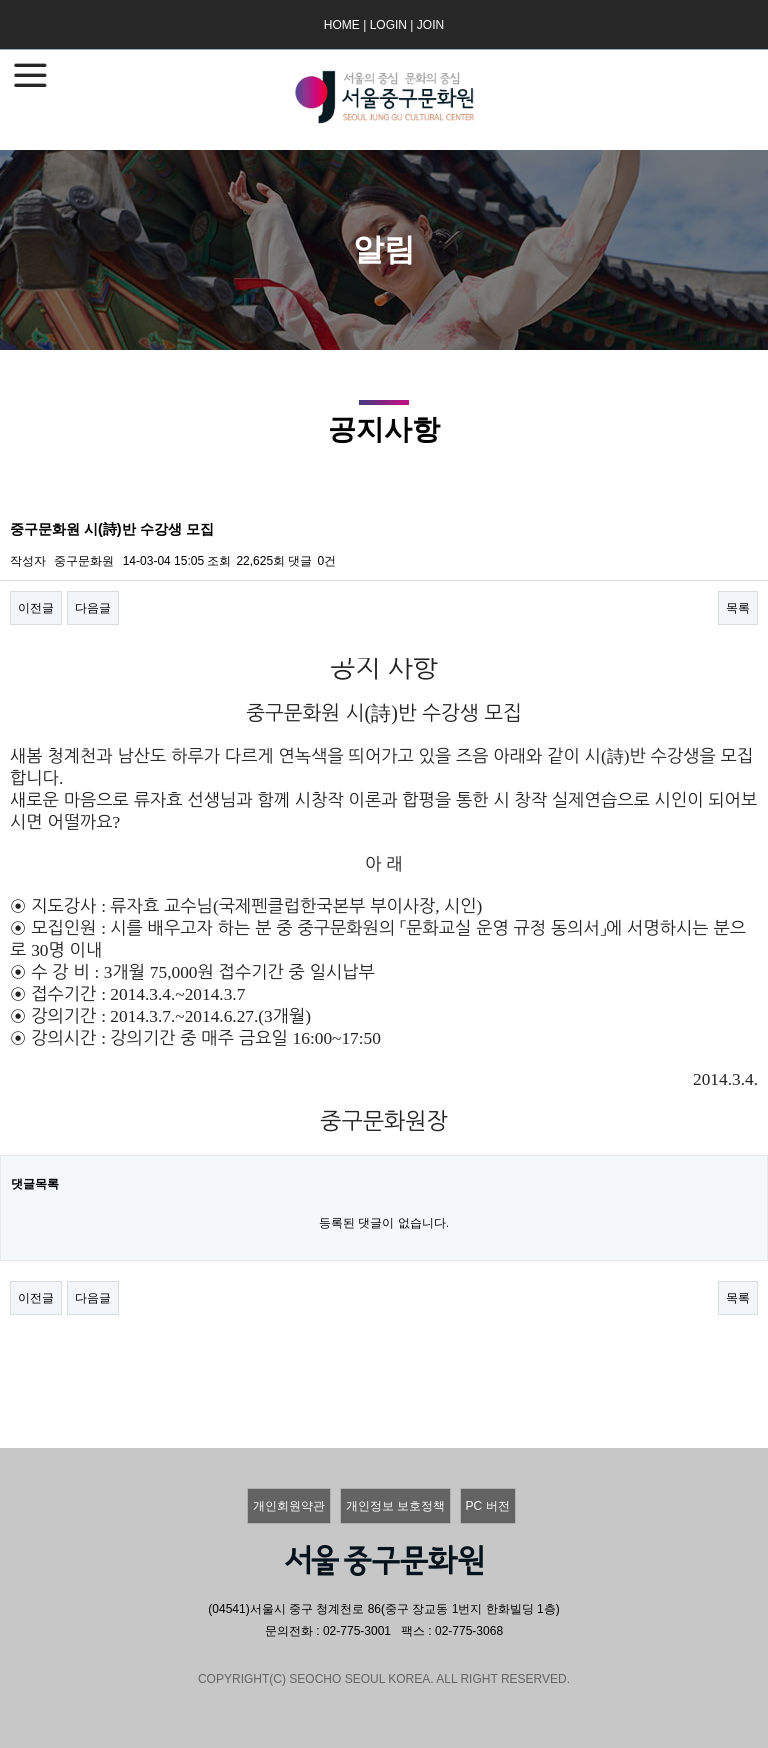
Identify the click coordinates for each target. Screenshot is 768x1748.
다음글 (93, 608)
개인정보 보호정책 (395, 1506)
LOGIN (388, 25)
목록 (738, 608)
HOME (342, 25)
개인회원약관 (289, 1506)
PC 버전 (488, 1506)
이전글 (36, 608)
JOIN (430, 25)
